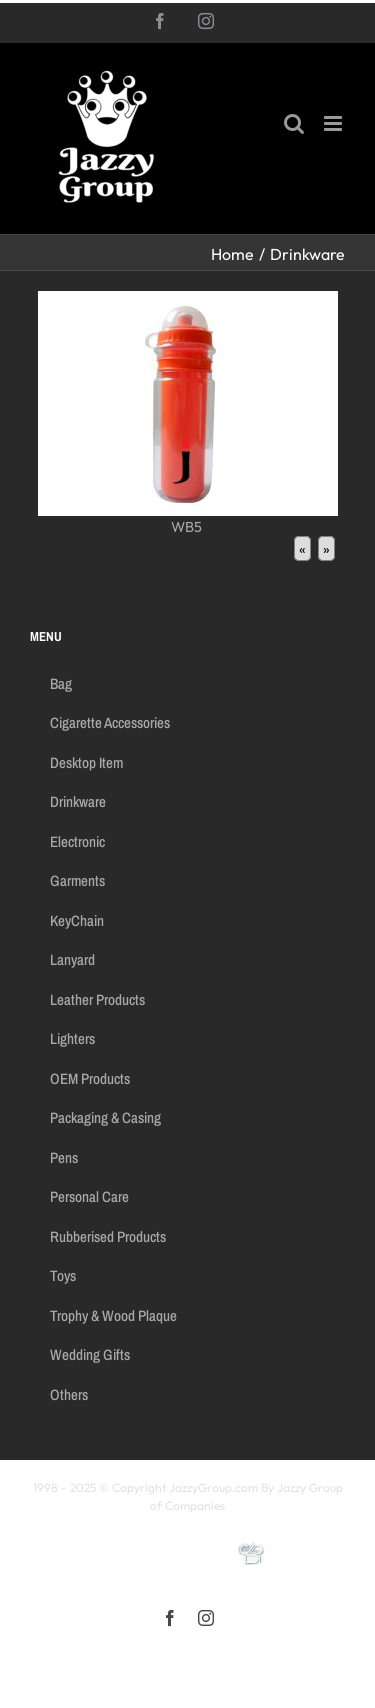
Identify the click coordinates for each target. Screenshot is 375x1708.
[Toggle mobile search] (294, 123)
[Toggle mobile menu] (334, 123)
